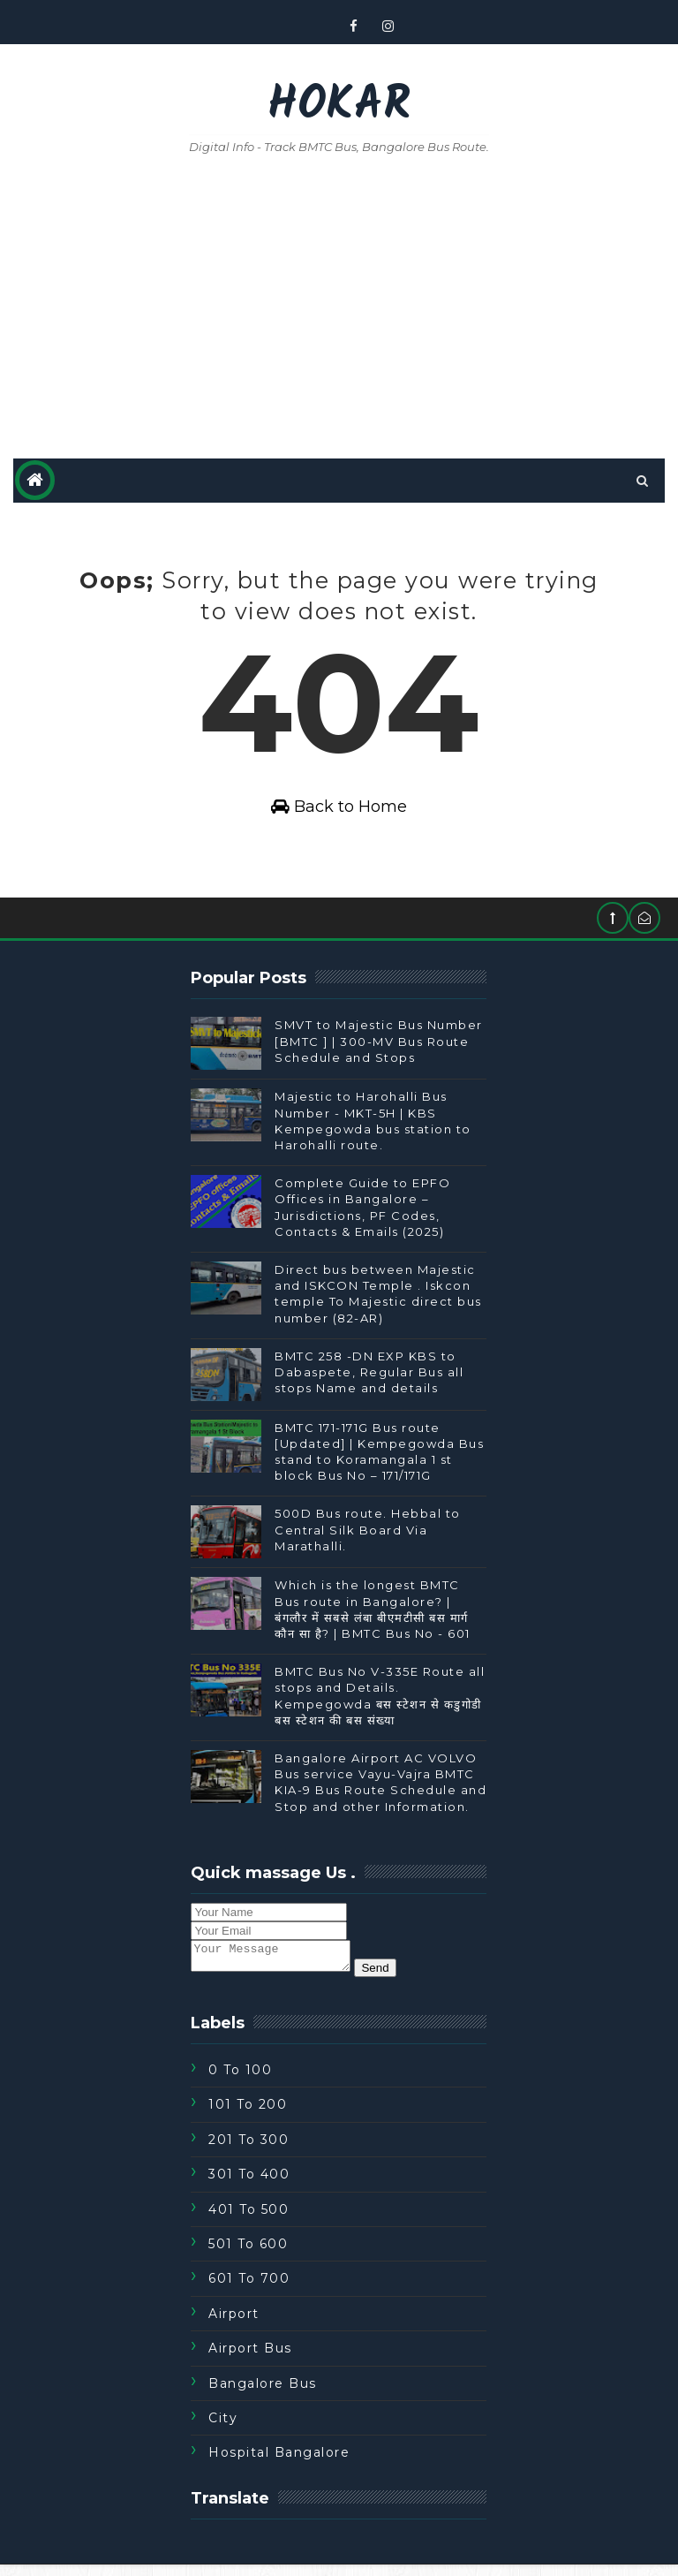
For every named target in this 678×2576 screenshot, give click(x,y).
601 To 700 (249, 2290)
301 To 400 (249, 2185)
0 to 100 (240, 2081)
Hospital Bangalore (279, 2464)
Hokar (339, 106)
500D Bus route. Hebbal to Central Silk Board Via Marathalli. (368, 1535)
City (222, 2429)
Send (392, 1978)
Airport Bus (250, 2360)
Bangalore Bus (262, 2394)
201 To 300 (248, 2150)
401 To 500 (248, 2220)
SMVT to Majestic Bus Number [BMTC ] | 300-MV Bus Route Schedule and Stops (379, 1047)
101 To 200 (247, 2116)
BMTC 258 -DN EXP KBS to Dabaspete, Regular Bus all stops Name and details (369, 1377)
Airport (234, 2324)
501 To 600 (248, 2255)
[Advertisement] (338, 308)
